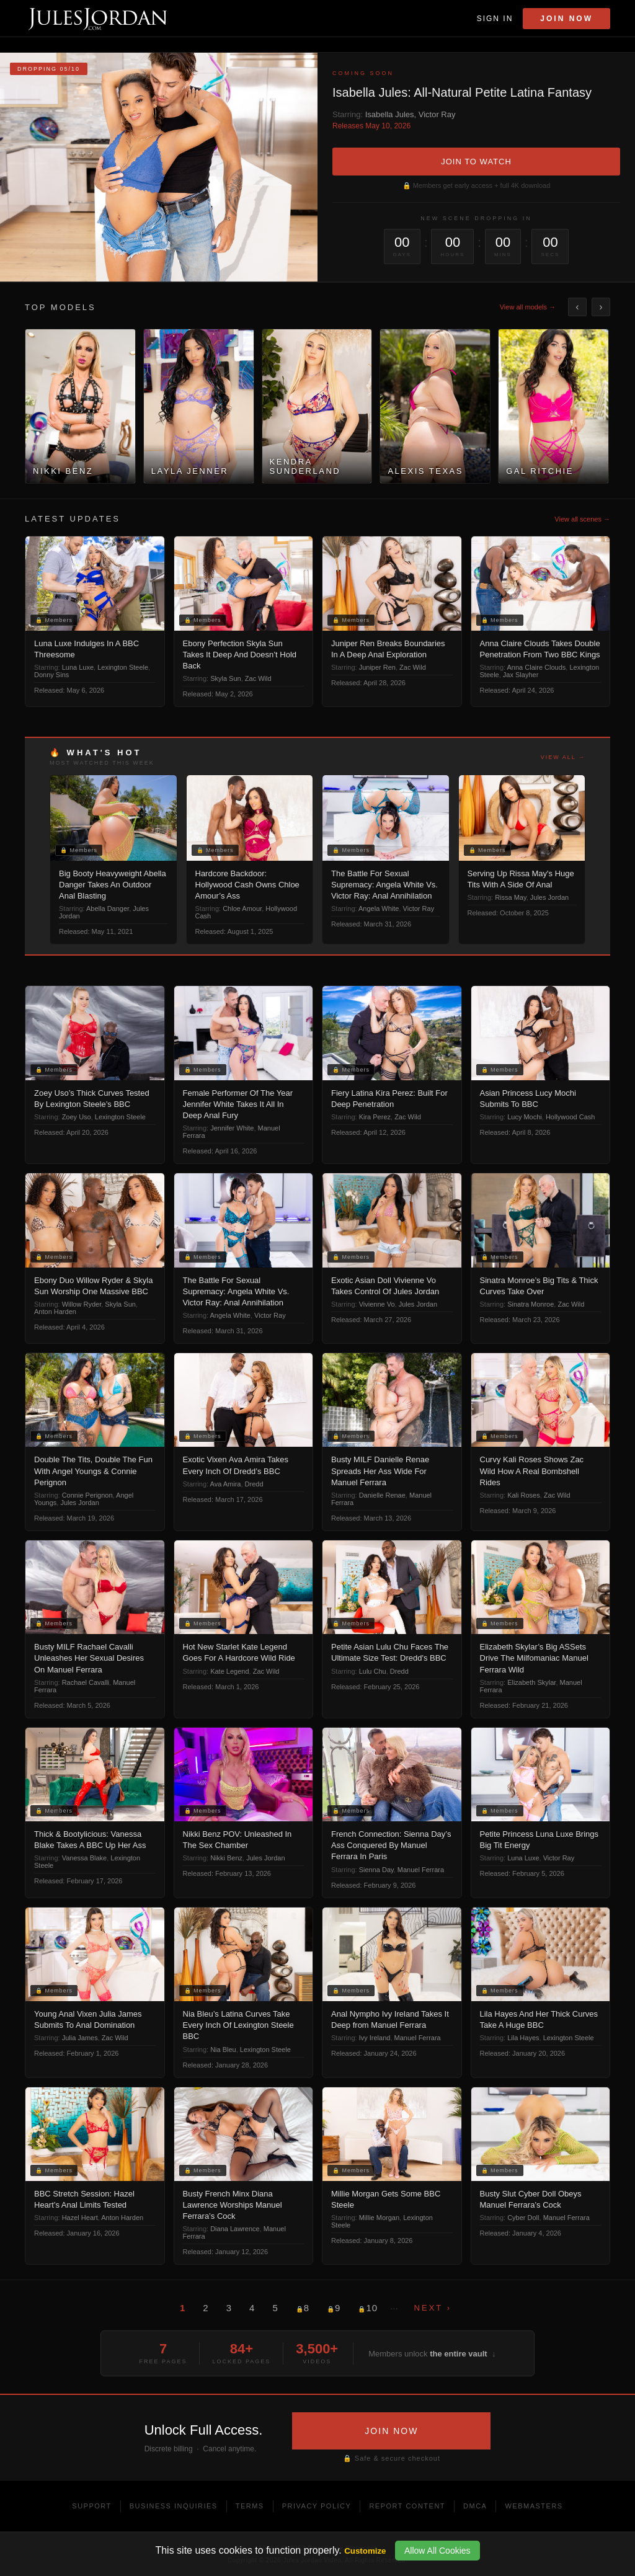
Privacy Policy (317, 2506)
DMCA (475, 2506)
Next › (432, 2307)
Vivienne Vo (377, 1304)
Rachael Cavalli (85, 1682)
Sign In (495, 18)
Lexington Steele (122, 667)
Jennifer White (232, 1128)
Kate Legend (229, 1671)
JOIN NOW (391, 2431)
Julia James (80, 2037)
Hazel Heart (80, 2217)
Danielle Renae (382, 1495)
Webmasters (533, 2506)
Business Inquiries (174, 2506)
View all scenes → (582, 519)
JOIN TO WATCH (476, 161)
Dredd (254, 1484)
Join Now (566, 18)
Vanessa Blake (84, 1858)
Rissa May (510, 897)
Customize (365, 2551)
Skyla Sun (225, 678)
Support (91, 2506)
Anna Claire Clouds (536, 667)
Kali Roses (523, 1495)
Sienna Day (376, 1869)
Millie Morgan (379, 2217)
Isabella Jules (389, 114)
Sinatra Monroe (530, 1304)
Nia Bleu (223, 2049)
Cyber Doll (523, 2217)
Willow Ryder (82, 1304)
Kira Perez (375, 1117)
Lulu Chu (372, 1671)
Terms (250, 2506)
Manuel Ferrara (420, 1869)
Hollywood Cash (570, 1117)
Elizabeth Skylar (531, 1682)
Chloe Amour (242, 908)
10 (368, 2308)
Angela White (378, 908)
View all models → (528, 307)
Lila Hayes (523, 2037)
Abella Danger (107, 908)
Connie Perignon (87, 1495)
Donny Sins (51, 674)
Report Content (407, 2506)
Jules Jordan (549, 897)
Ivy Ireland (375, 2037)
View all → (563, 757)
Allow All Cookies (437, 2551)
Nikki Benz (226, 1858)
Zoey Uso (76, 1117)
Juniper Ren (377, 667)
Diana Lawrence (235, 2228)
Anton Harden (55, 1311)
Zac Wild (258, 678)
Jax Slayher (520, 674)
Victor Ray (437, 114)
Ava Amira (225, 1484)
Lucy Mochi (524, 1117)
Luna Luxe (78, 667)
